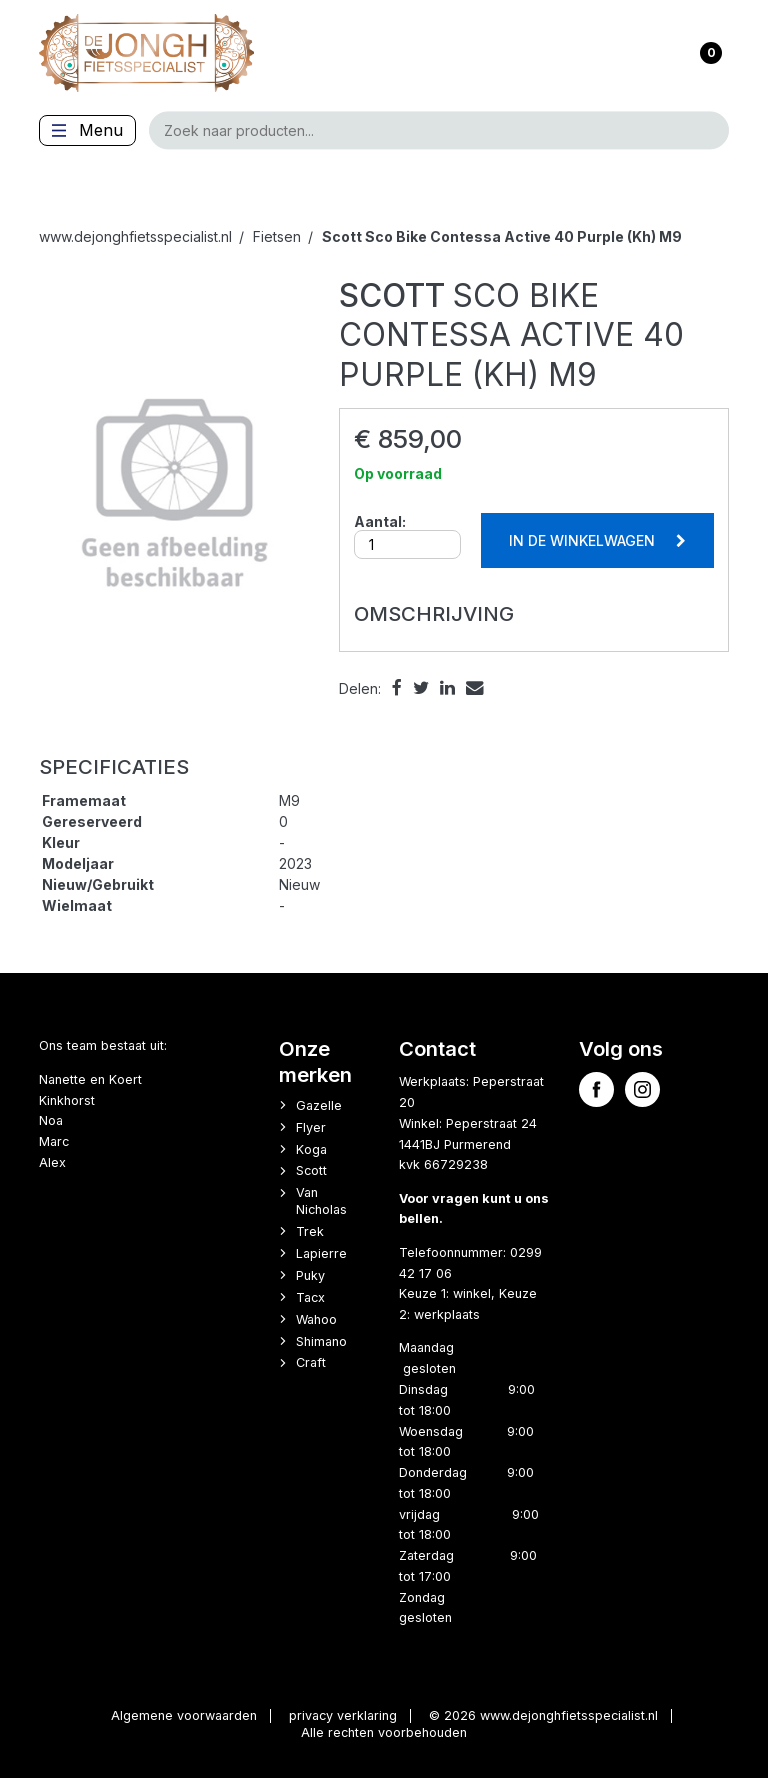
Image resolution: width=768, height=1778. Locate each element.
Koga (311, 1149)
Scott (311, 1170)
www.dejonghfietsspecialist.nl (135, 236)
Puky (310, 1275)
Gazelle (319, 1105)
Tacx (310, 1297)
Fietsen (277, 236)
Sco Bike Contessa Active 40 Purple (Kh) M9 (502, 236)
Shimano (321, 1341)
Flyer (311, 1127)
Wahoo (316, 1319)
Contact (437, 1048)
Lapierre (321, 1253)
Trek (310, 1231)
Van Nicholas (321, 1200)
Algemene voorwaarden (184, 1715)
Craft (311, 1362)
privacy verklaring (343, 1715)
